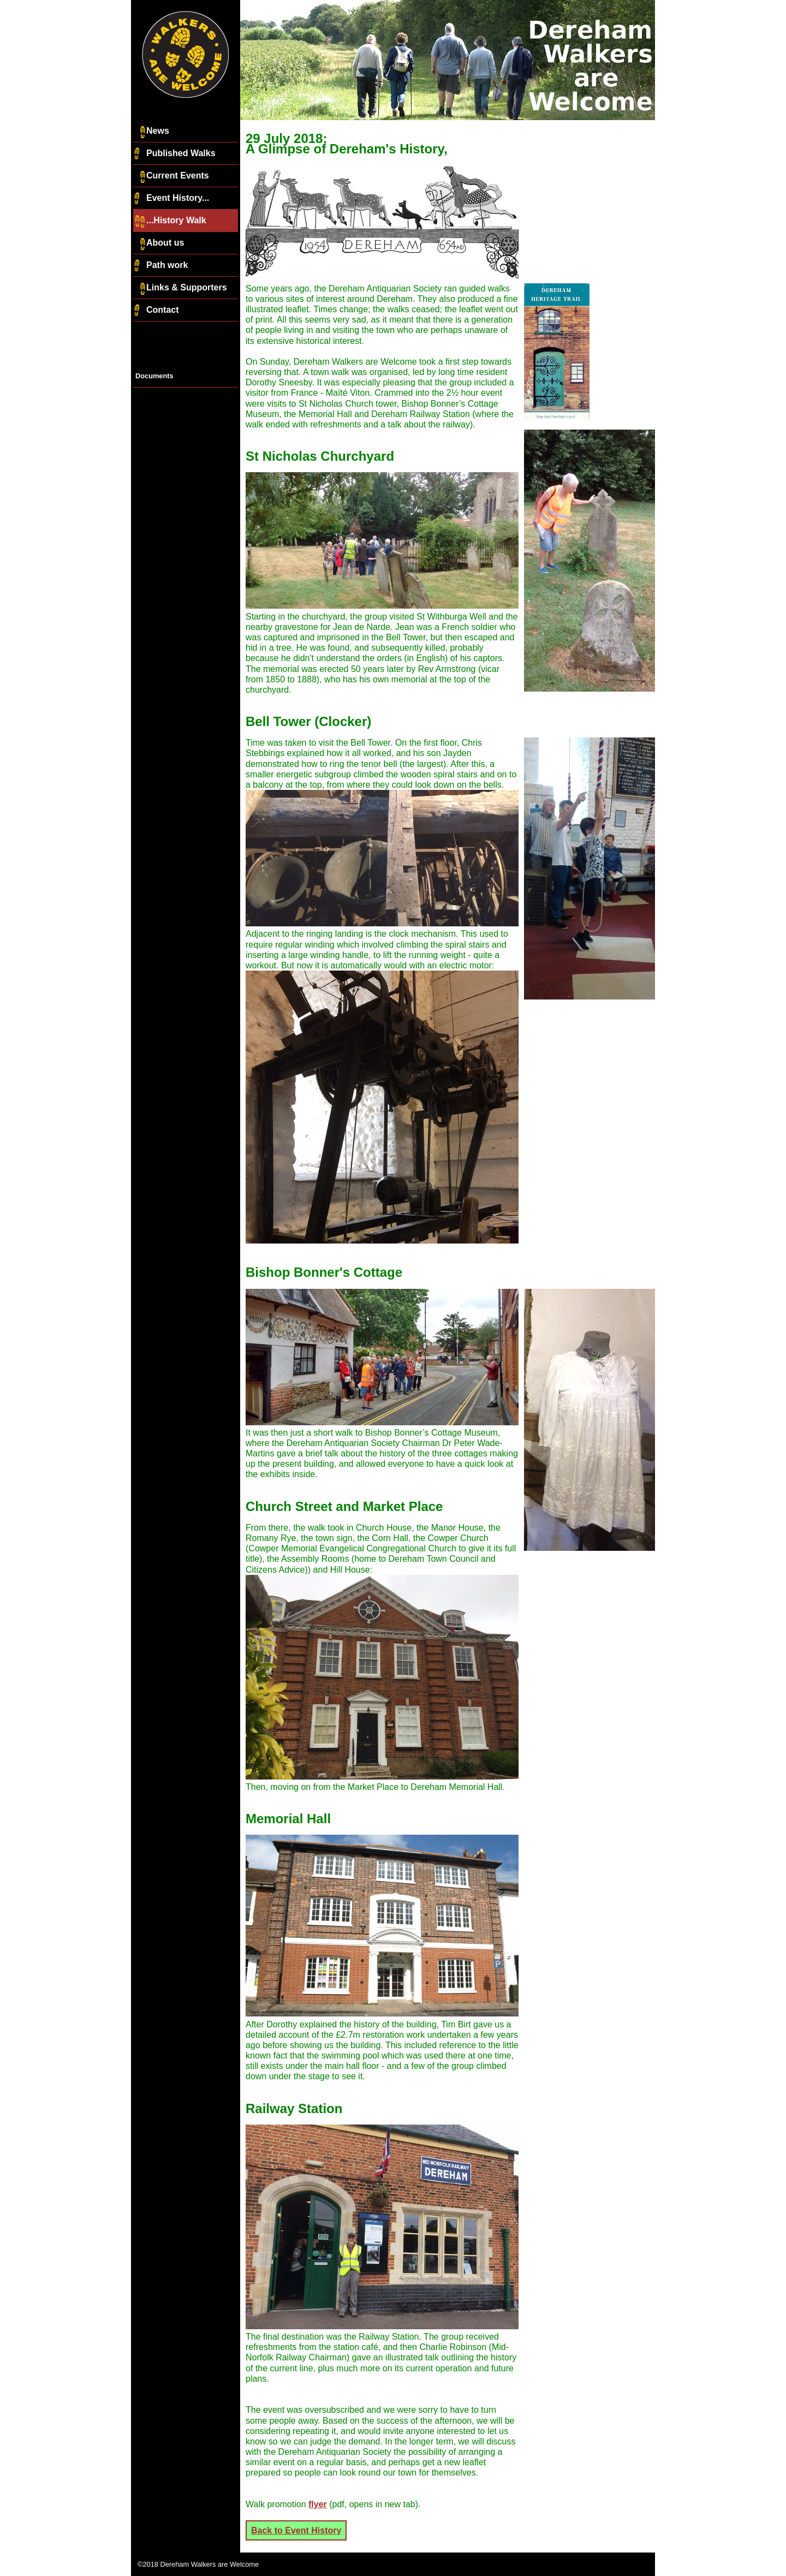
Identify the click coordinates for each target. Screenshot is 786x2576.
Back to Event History (296, 2530)
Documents (154, 376)
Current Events (171, 176)
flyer (317, 2504)
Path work (160, 265)
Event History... (171, 198)
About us (158, 243)
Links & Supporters (180, 288)
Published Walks (174, 153)
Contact (156, 310)
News (151, 131)
